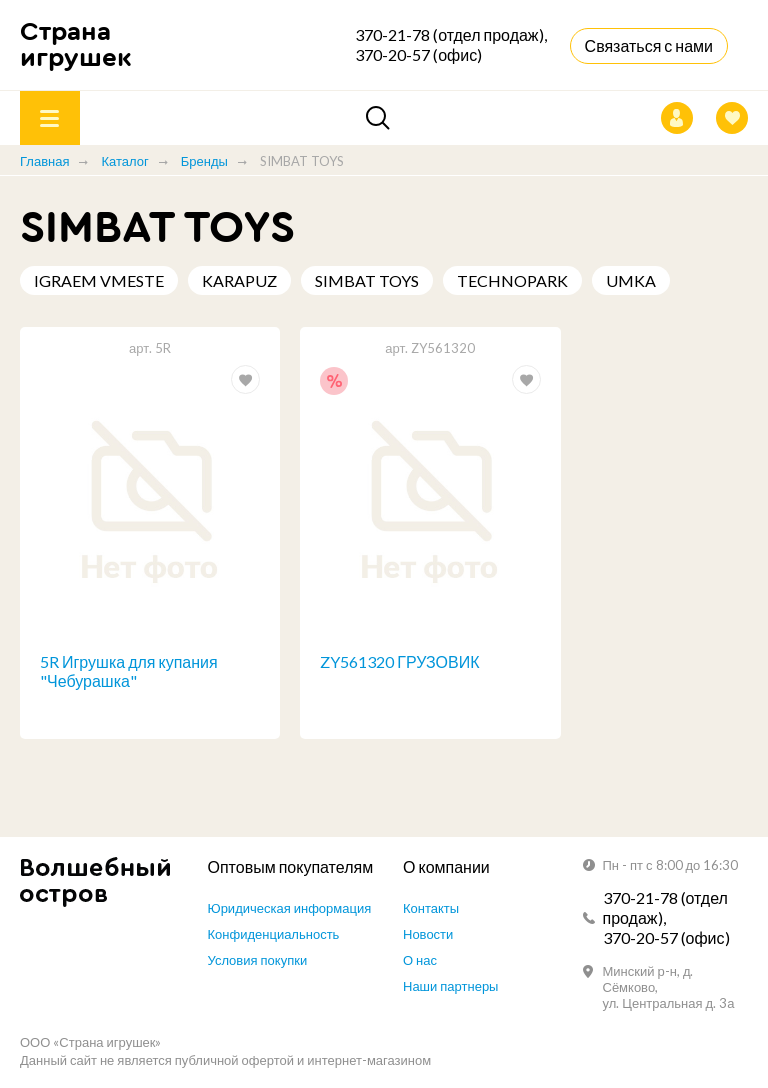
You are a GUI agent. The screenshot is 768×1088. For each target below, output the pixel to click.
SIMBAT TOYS (367, 280)
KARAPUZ (239, 280)
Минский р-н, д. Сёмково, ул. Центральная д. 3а (669, 987)
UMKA (631, 280)
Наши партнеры (450, 986)
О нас (420, 960)
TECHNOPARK (512, 280)
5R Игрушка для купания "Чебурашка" (129, 671)
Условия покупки (258, 960)
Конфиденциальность (274, 934)
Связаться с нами (649, 45)
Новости (428, 934)
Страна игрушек (76, 44)
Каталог (124, 161)
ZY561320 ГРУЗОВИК (399, 661)
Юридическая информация (290, 908)
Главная (44, 161)
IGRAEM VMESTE (99, 280)
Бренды (204, 161)
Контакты (431, 908)
